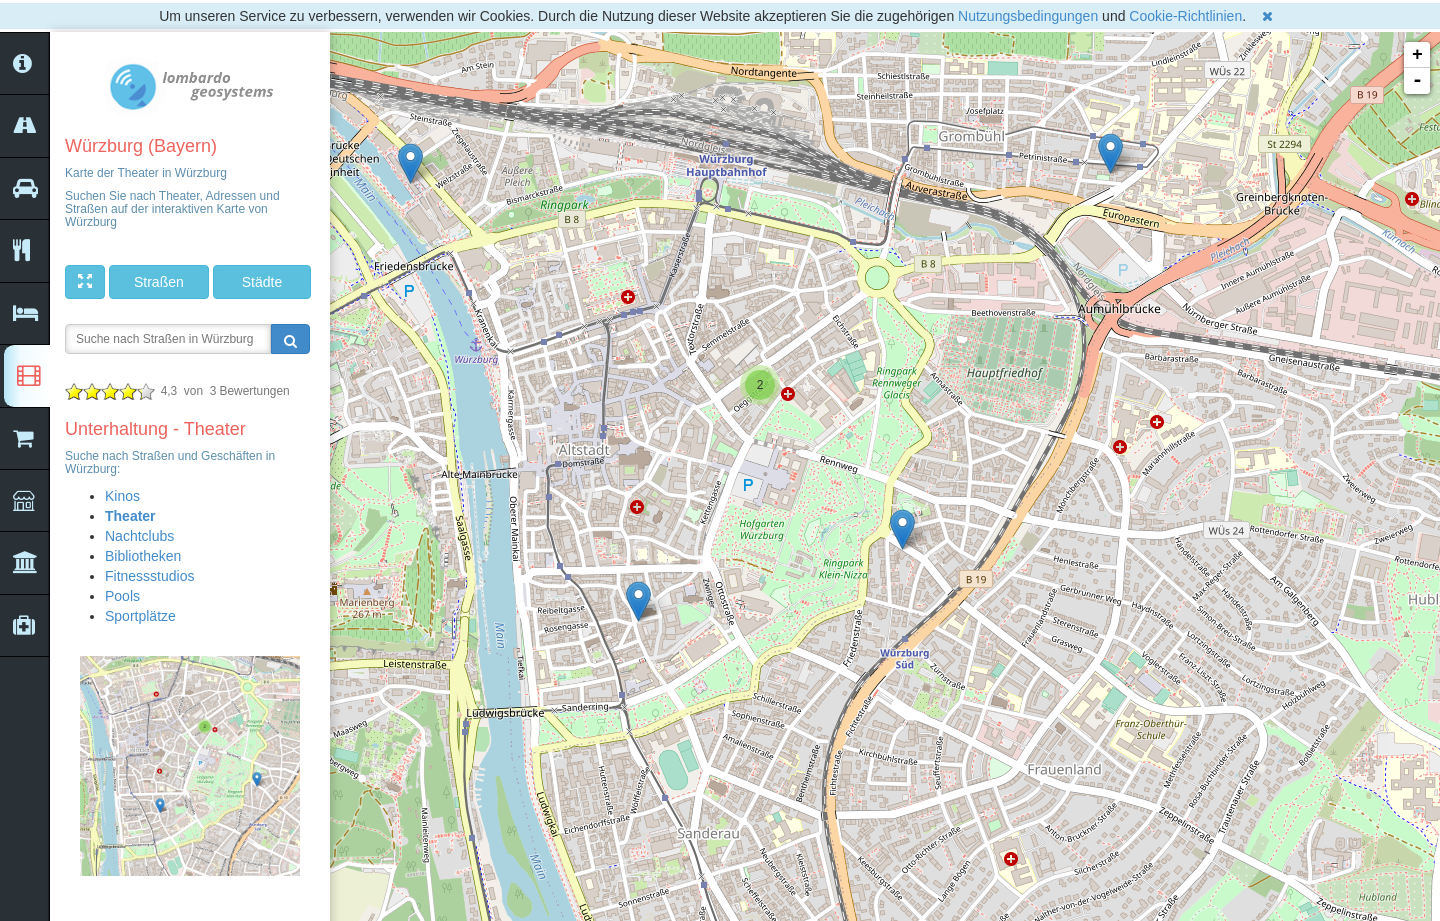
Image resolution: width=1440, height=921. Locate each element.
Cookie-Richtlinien (1185, 16)
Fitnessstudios (149, 576)
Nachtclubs (139, 536)
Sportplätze (140, 616)
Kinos (122, 496)
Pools (122, 596)
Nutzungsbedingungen (1028, 16)
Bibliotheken (143, 556)
